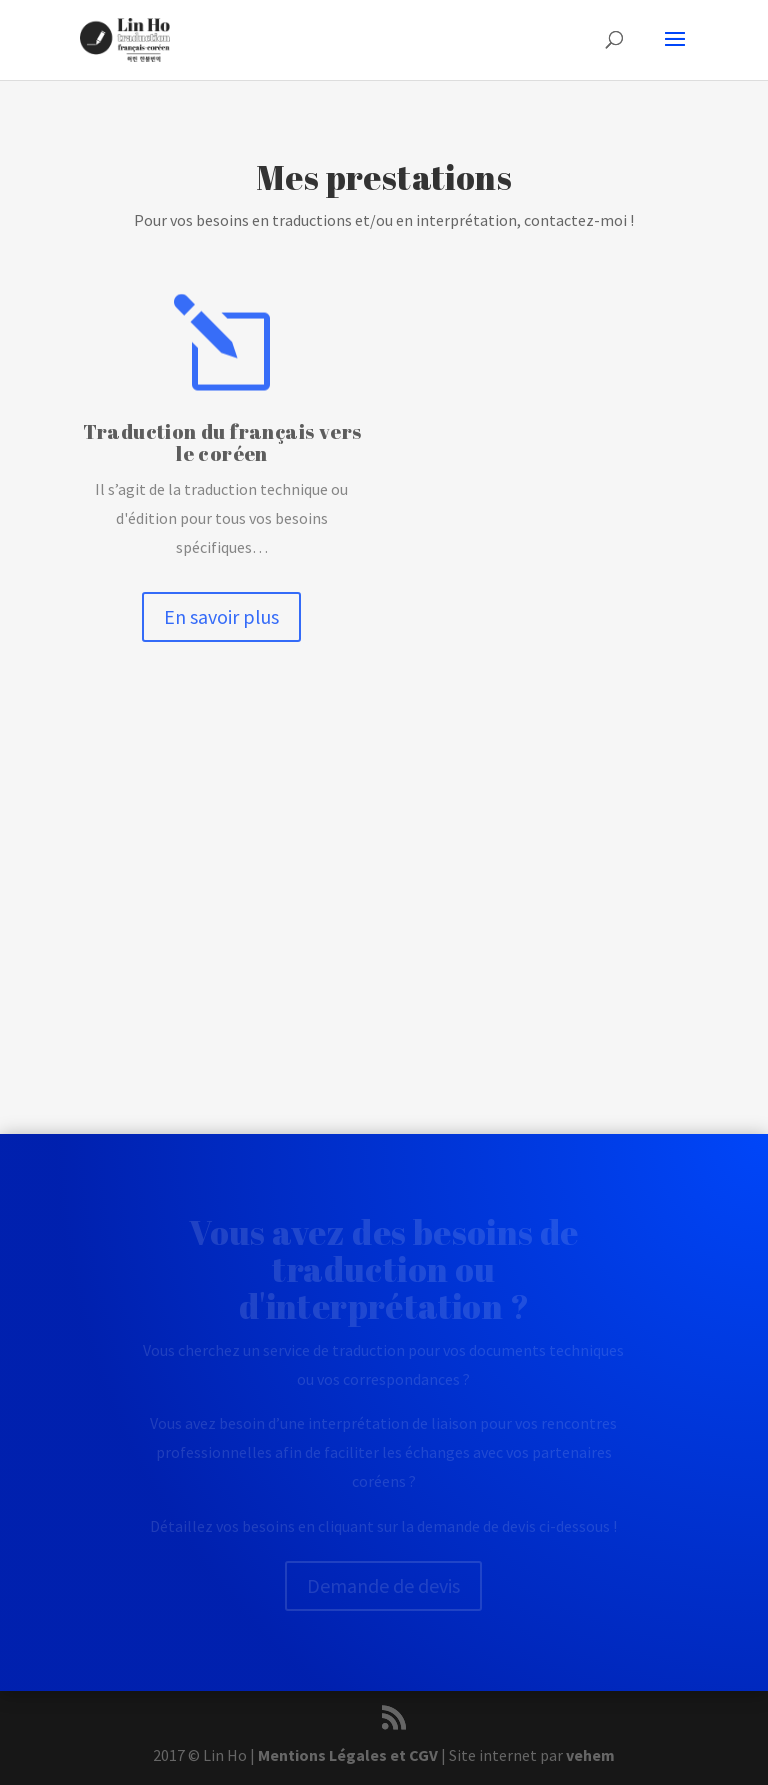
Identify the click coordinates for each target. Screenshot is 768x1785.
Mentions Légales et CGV (348, 1755)
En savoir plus (221, 616)
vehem (590, 1755)
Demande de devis (383, 1585)
